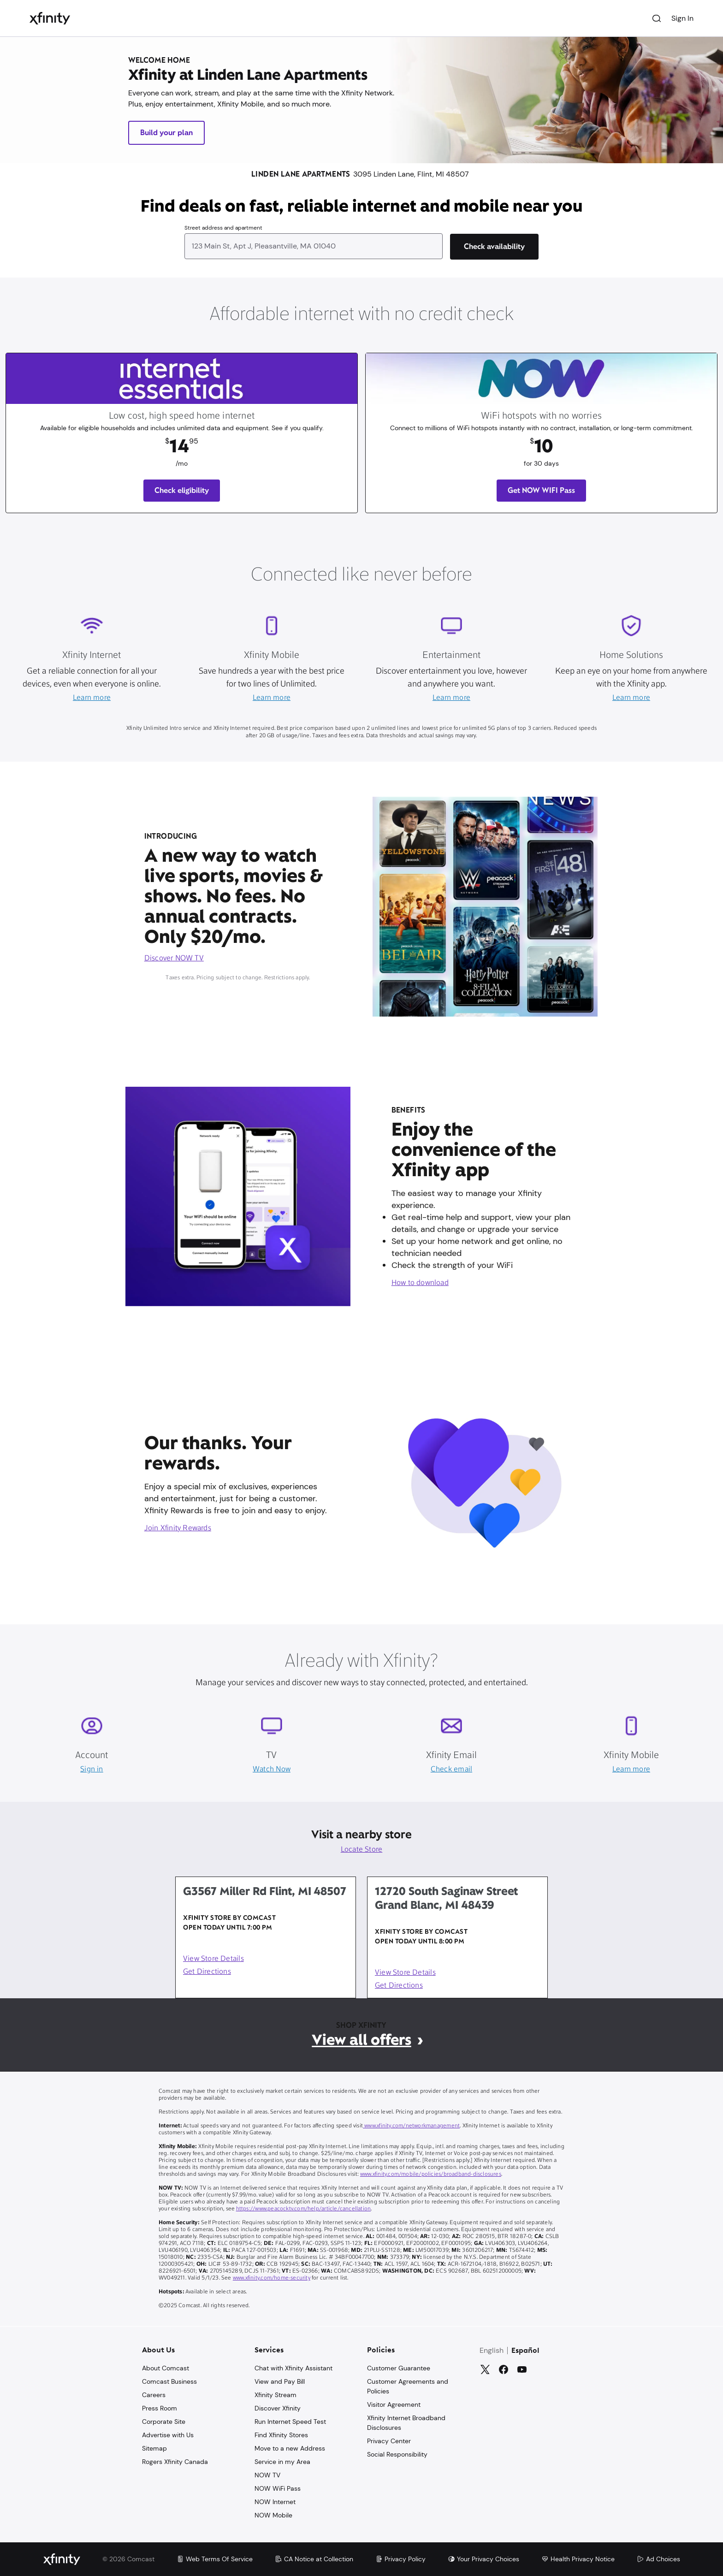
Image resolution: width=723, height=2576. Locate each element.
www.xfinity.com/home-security (271, 2278)
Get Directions (207, 1972)
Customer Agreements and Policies (407, 2386)
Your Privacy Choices (483, 2559)
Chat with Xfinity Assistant (293, 2368)
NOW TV (267, 2475)
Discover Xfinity (278, 2408)
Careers (154, 2395)
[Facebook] (503, 2369)
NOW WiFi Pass (278, 2488)
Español (525, 2351)
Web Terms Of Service (215, 2559)
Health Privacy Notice (578, 2559)
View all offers (361, 2039)
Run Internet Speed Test (290, 2421)
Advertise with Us (168, 2435)
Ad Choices (658, 2559)
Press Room (159, 2408)
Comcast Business (169, 2381)
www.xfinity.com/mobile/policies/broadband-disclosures (430, 2174)
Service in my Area (282, 2462)
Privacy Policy (400, 2559)
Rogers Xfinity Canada (175, 2462)
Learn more (92, 698)
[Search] (657, 18)
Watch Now (271, 1769)
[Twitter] (485, 2369)
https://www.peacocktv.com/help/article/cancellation (303, 2209)
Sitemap (154, 2448)
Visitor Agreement (394, 2404)
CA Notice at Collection (314, 2559)
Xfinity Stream (275, 2395)
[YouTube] (521, 2369)
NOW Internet (275, 2502)
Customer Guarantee (398, 2368)
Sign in (91, 1769)
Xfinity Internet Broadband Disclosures (406, 2423)
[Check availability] (494, 247)
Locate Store (362, 1850)
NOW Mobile (273, 2515)
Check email (451, 1769)
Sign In (682, 18)
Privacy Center (389, 2441)
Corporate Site (163, 2421)
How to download (420, 1283)
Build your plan (166, 132)
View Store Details (213, 1959)
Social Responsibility (397, 2454)
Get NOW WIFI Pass (541, 490)
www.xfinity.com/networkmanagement (411, 2126)
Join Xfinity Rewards (177, 1528)
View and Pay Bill (280, 2381)
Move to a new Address (290, 2448)
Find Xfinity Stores (281, 2435)
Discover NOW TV (174, 958)
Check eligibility (181, 490)
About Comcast (165, 2368)
